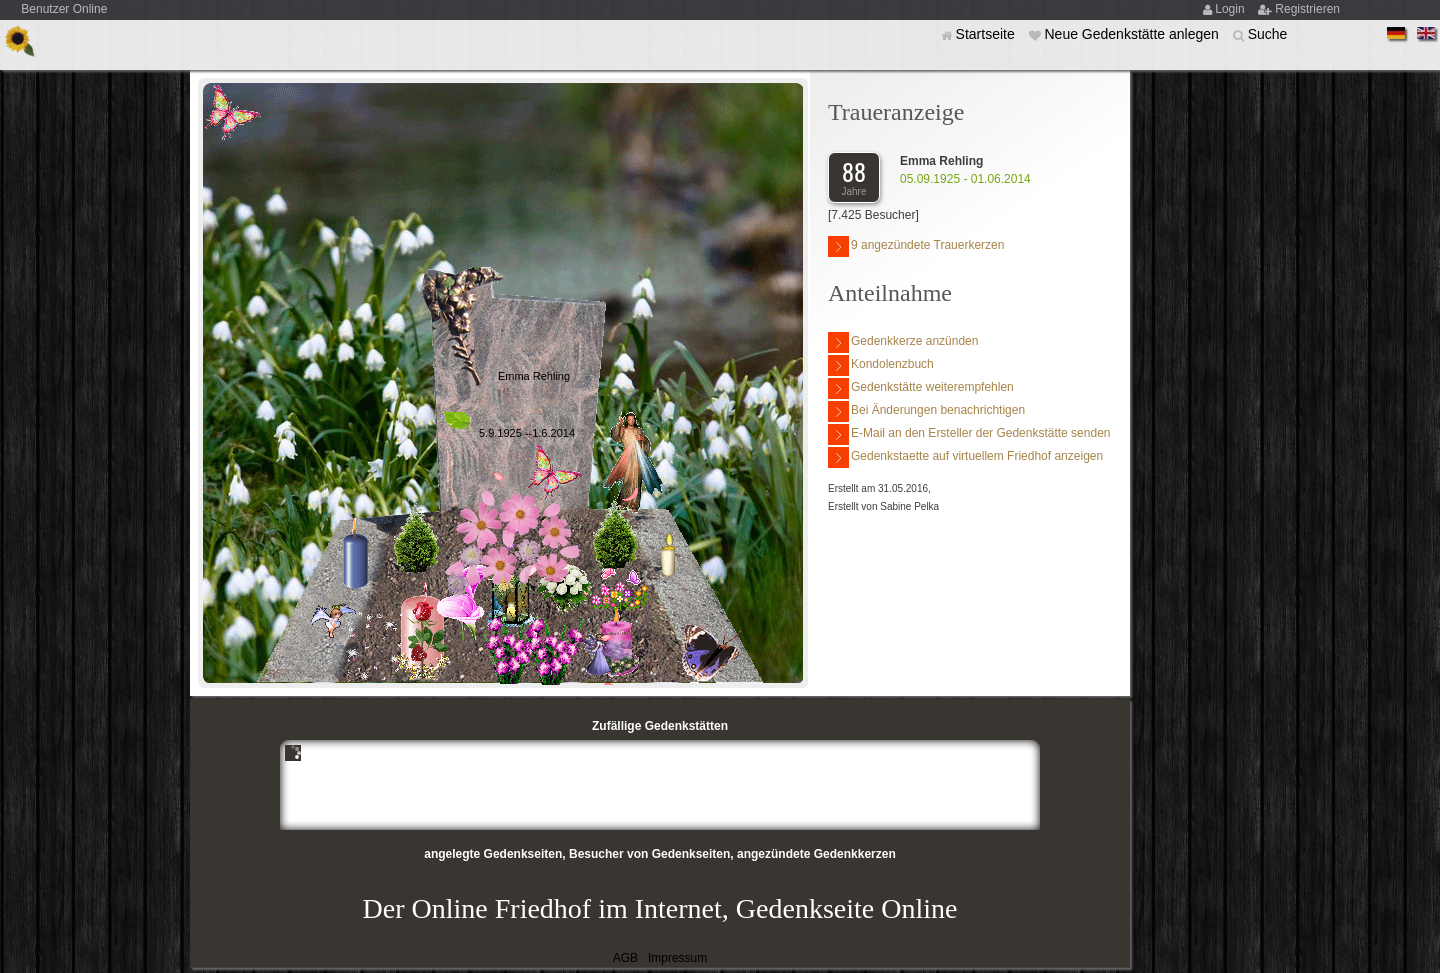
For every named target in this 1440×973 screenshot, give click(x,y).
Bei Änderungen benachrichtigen (926, 411)
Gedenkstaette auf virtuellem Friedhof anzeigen (965, 457)
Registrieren (1307, 9)
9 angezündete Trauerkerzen (916, 246)
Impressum (677, 958)
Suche (1268, 34)
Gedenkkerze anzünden (903, 342)
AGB (625, 958)
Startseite (987, 34)
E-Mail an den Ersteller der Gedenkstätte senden (969, 434)
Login (1231, 9)
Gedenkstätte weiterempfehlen (921, 388)
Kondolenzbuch (881, 365)
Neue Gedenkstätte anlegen (1133, 34)
